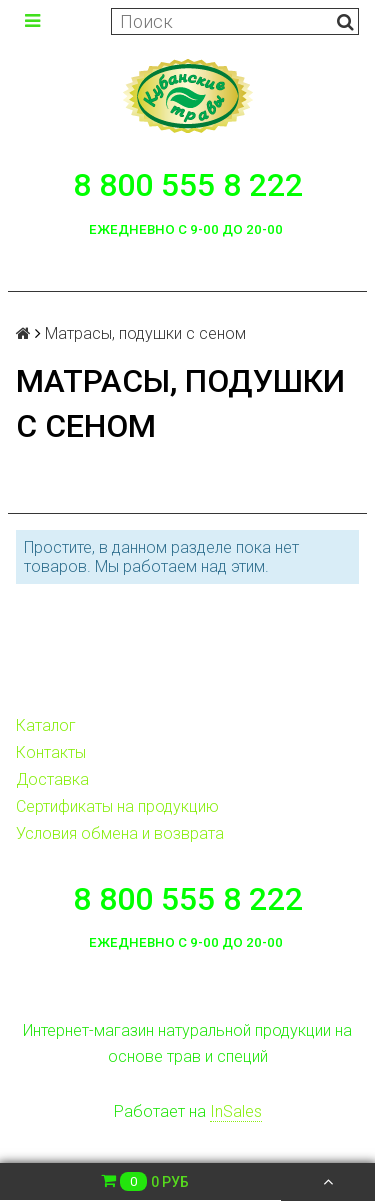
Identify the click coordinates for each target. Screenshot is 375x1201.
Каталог (46, 725)
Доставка (52, 779)
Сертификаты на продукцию (117, 806)
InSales (236, 1111)
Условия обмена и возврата (120, 833)
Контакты (51, 752)
